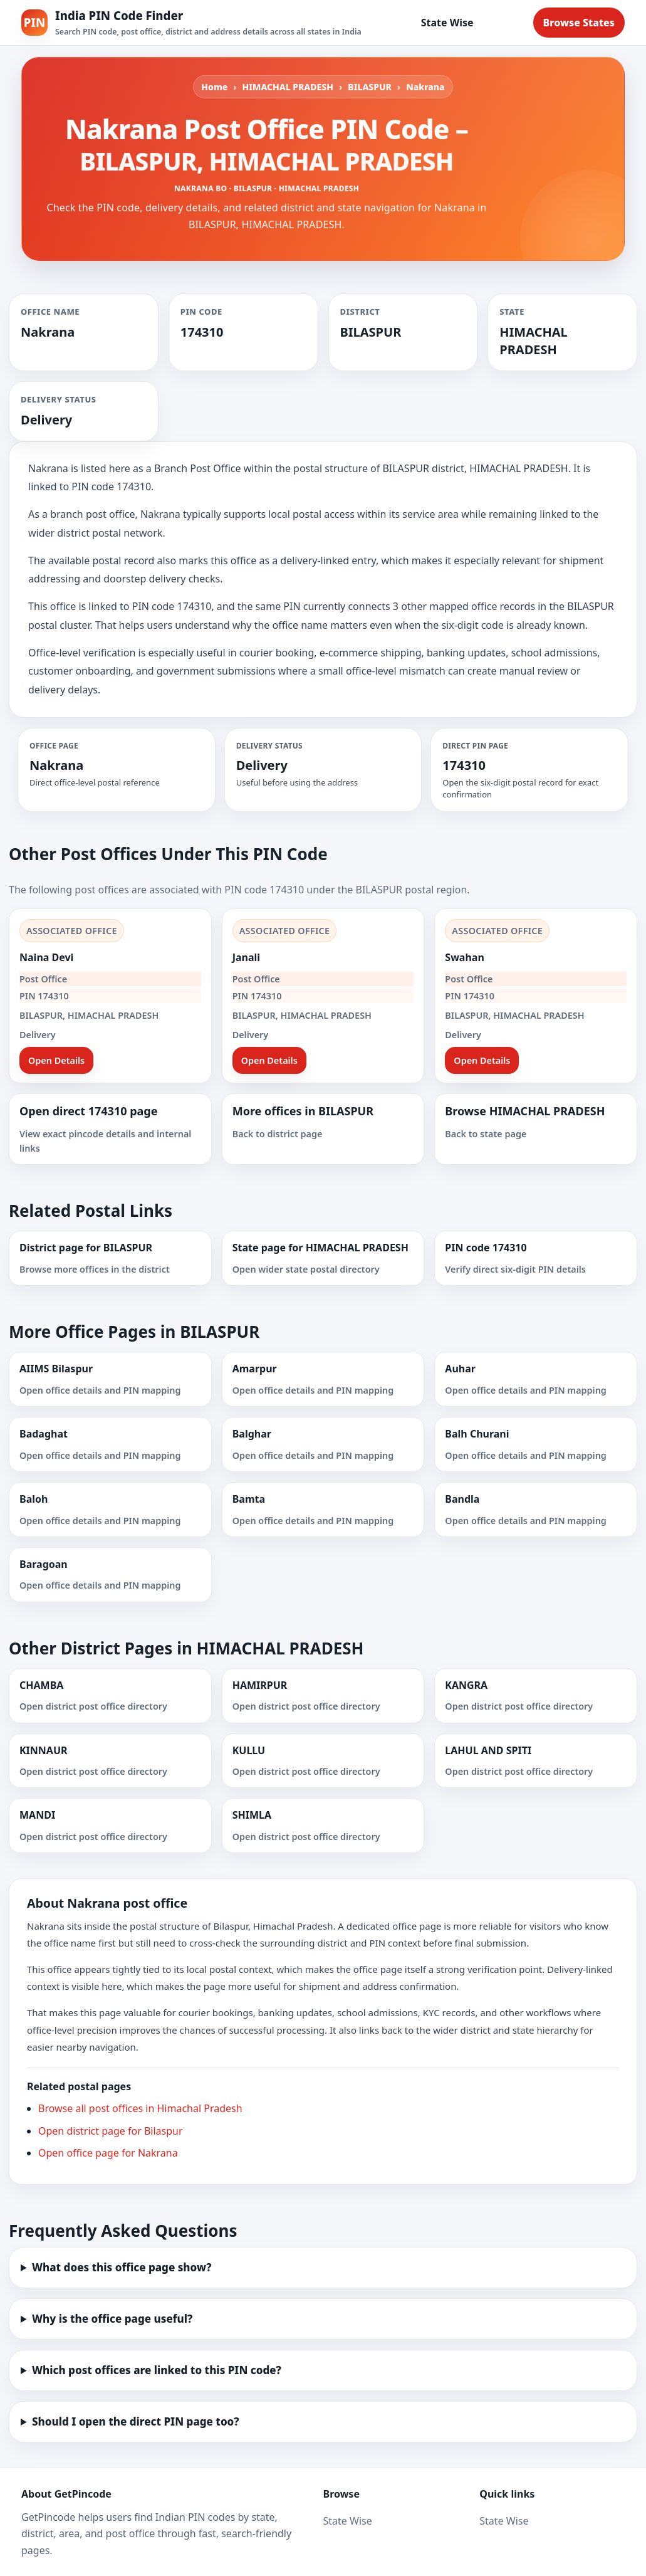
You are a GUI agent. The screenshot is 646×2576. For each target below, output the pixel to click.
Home (214, 87)
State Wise (447, 22)
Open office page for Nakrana (108, 2153)
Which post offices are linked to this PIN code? (156, 2370)
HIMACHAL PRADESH (287, 87)
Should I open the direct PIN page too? (135, 2421)
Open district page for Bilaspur (110, 2131)
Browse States (579, 22)
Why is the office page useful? (112, 2318)
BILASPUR (370, 87)
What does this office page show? (122, 2267)
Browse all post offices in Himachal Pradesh (140, 2108)
